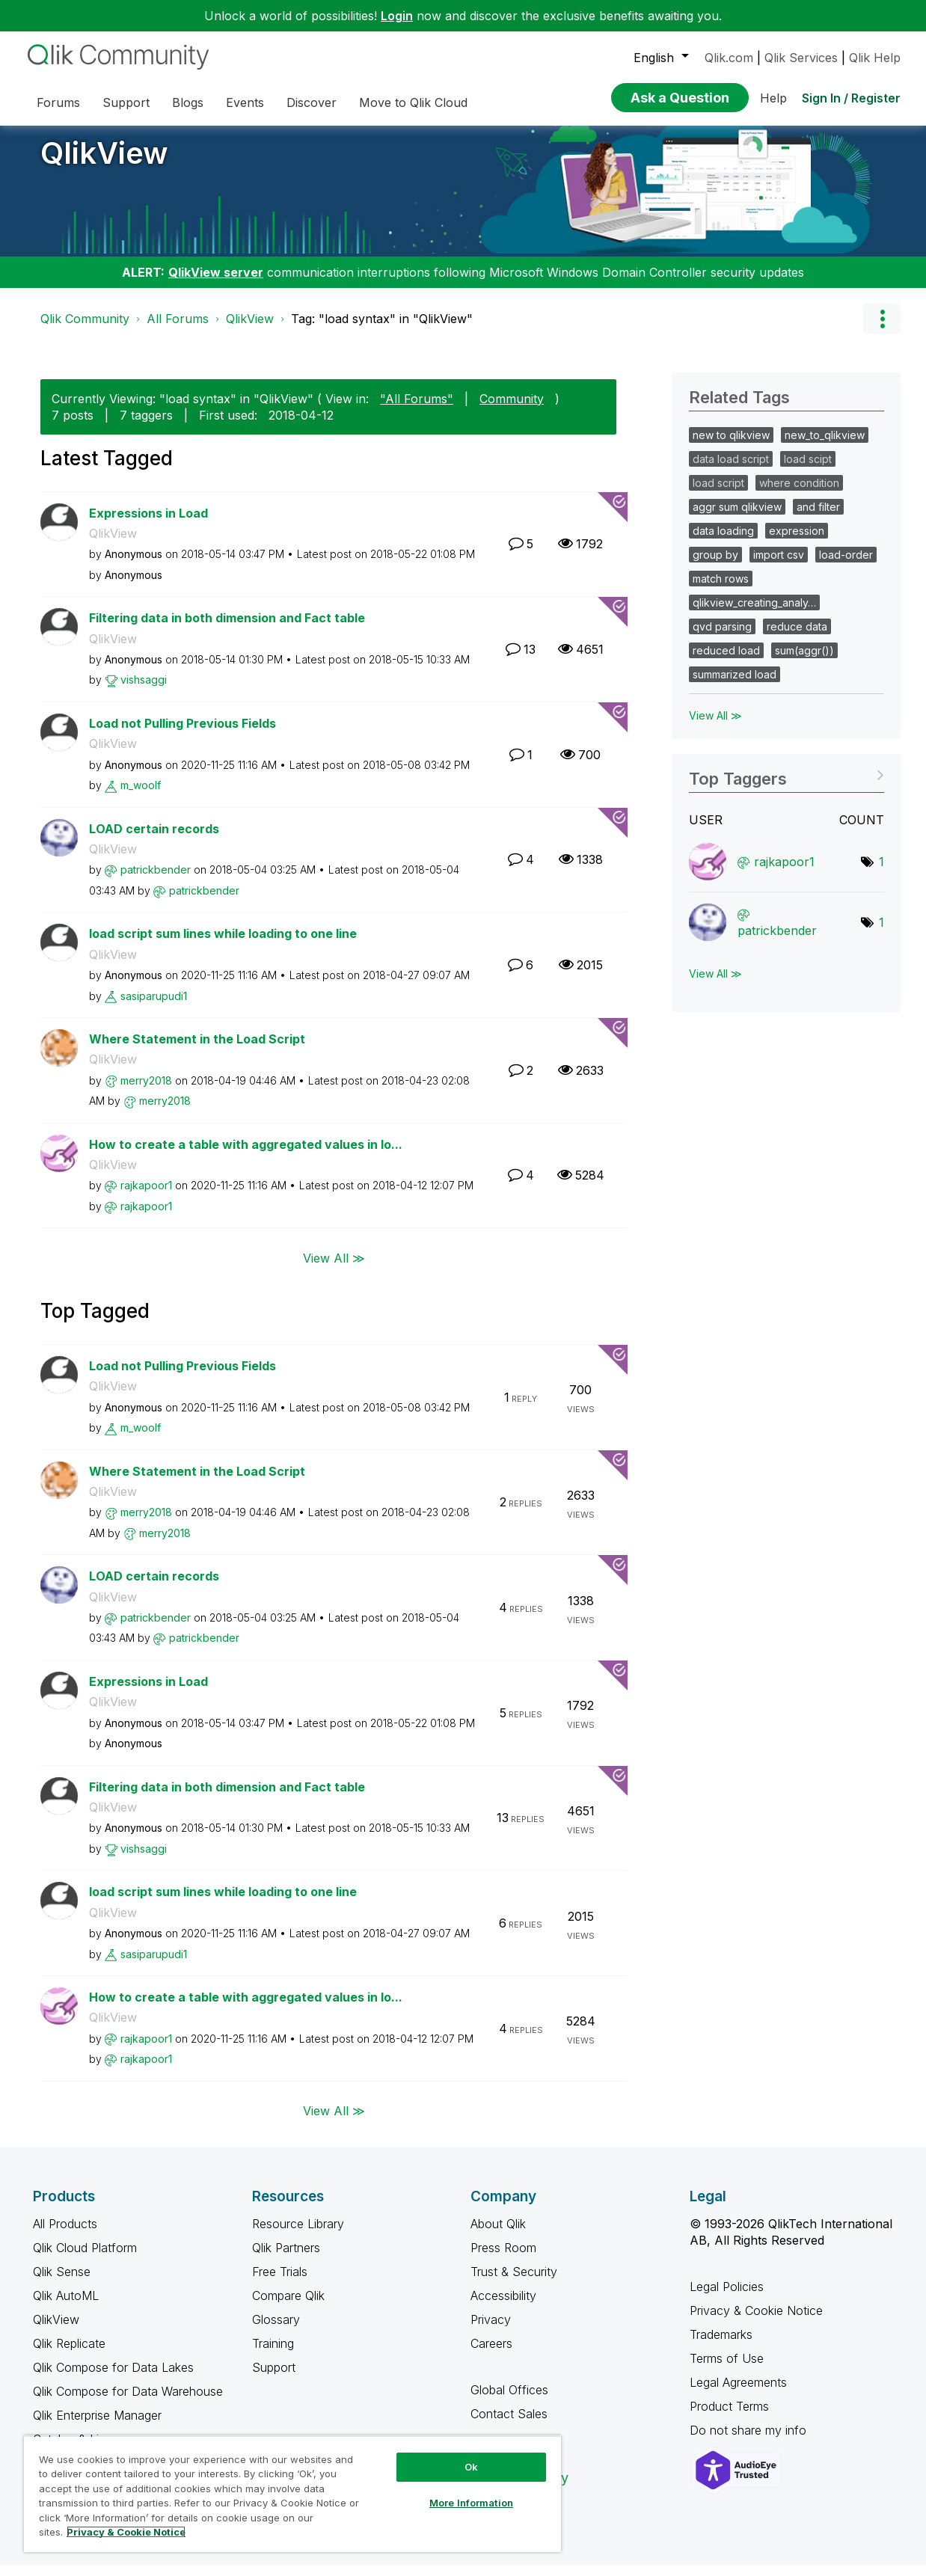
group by (715, 565)
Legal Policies (727, 2297)
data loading (723, 542)
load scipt (808, 470)
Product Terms (729, 2417)
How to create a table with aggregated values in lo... (245, 1155)
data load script (731, 470)
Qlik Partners (286, 2258)
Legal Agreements (738, 2393)
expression (796, 542)
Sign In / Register (851, 98)
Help (773, 98)
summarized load (734, 685)
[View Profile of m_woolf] (140, 796)
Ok (471, 2467)
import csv (778, 565)
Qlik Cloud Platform (85, 2258)
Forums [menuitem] (58, 102)
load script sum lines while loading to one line (223, 944)
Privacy (490, 2330)
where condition (799, 494)
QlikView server (215, 283)
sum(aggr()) (804, 661)
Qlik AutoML (66, 2306)
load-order (846, 565)
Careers (491, 2354)
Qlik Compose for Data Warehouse (128, 2402)
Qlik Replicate (69, 2354)
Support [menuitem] (126, 102)
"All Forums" (416, 409)
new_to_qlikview (825, 446)
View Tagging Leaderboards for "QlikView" (786, 785)
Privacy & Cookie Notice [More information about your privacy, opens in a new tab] (126, 2532)
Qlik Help (875, 57)
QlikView (104, 164)
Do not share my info (750, 2441)
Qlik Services (801, 57)
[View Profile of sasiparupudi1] (153, 1007)
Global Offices (509, 2400)
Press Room (503, 2258)
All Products (65, 2234)
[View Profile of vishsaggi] (143, 690)
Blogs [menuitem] (187, 102)
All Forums (178, 329)
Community (511, 409)
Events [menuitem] (245, 102)
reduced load (726, 661)
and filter (818, 518)
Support (273, 2378)
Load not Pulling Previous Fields (182, 734)
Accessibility (503, 2306)
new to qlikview (731, 446)
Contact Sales (509, 2424)
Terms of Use (727, 2369)
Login (397, 15)
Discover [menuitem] (311, 102)
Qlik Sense (62, 2282)
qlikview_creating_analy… (754, 613)
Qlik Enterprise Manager (97, 2426)
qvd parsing (722, 637)
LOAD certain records (154, 839)
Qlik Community (84, 329)
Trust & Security (513, 2282)
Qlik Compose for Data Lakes (113, 2378)
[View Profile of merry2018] (146, 1091)
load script (718, 494)
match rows (721, 589)
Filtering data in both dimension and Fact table (227, 629)
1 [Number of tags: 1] (881, 872)
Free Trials (279, 2282)
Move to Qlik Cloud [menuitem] (413, 102)
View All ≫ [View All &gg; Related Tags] (715, 726)
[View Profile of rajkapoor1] (146, 1196)
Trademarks (721, 2345)
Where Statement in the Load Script (197, 1050)
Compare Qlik (288, 2306)
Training (273, 2354)
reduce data (797, 637)
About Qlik (498, 2234)
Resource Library (298, 2234)
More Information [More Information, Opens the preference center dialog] (471, 2503)
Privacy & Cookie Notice (756, 2321)
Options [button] (882, 330)
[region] (292, 2493)
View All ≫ (334, 1268)
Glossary (276, 2330)
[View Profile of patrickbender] (155, 880)
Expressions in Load (148, 524)
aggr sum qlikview (737, 518)
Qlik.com (729, 57)
